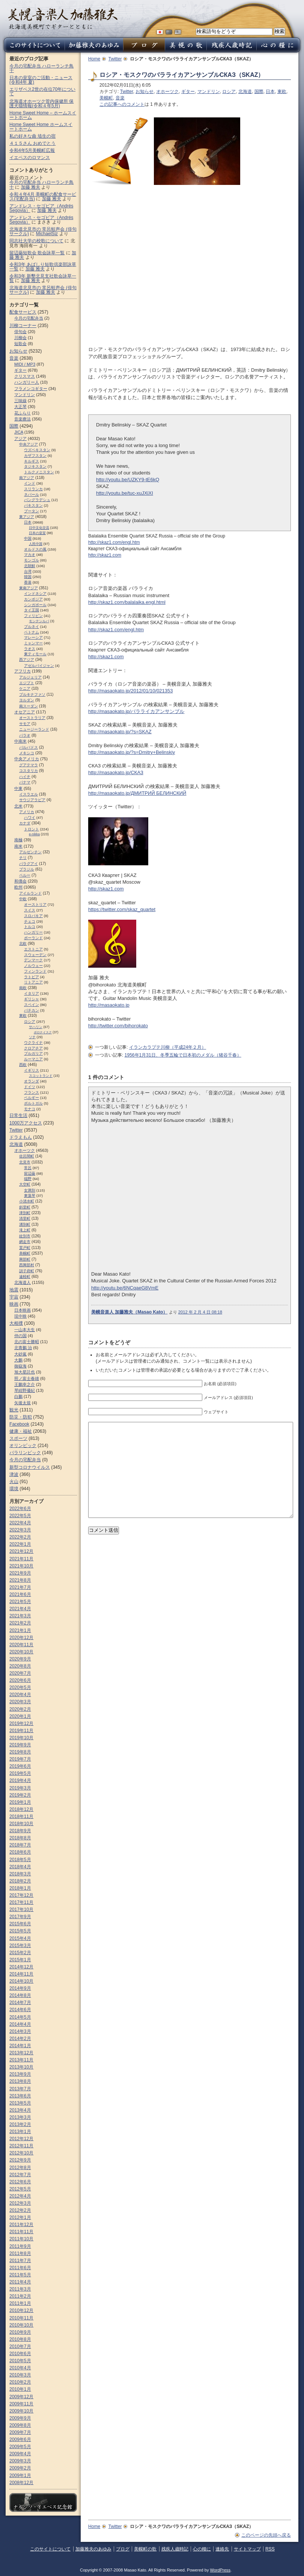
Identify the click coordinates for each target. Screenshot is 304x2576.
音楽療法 (22, 419)
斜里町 (24, 1207)
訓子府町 (26, 1271)
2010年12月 (21, 2310)
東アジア (26, 517)
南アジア (26, 478)
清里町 (24, 1218)
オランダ (31, 1081)
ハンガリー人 (26, 382)
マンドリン (208, 91)
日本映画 (22, 1310)
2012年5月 (20, 2189)
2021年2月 (20, 1623)
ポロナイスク (43, 1032)
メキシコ (26, 753)
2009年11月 (21, 2403)
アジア (20, 438)
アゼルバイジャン (39, 666)
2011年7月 (20, 2260)
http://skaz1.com (104, 555)
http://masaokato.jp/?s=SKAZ (120, 731)
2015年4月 (20, 1938)
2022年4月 (20, 1522)
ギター (188, 91)
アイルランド (30, 893)
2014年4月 (20, 2024)
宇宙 (13, 1297)
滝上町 (24, 1230)
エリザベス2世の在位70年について (42, 91)
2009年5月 (20, 2446)
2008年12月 (21, 2482)
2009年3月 (20, 2460)
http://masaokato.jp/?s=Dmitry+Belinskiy (131, 752)
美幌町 (106, 98)
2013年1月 (20, 2131)
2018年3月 (20, 1873)
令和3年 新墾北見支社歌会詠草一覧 (42, 278)
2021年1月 (20, 1630)
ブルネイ (31, 626)
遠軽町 (24, 1276)
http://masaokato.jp (108, 1005)
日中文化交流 (39, 528)
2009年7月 (20, 2432)
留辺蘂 (29, 1173)
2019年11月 (21, 1730)
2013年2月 (20, 2124)
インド (29, 483)
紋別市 (24, 1236)
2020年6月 (20, 1680)
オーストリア (35, 904)
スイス (29, 910)
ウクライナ (33, 1042)
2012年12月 (21, 2138)
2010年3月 (20, 2375)
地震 (13, 1290)
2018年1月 (20, 1888)
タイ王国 (31, 610)
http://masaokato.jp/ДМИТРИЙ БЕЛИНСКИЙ (137, 793)
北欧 (23, 943)
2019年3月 (20, 1788)
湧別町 (24, 1224)
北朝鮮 (29, 566)
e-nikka (34, 834)
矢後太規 (22, 1403)
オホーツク (167, 91)
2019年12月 (21, 1723)
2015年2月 (20, 1952)
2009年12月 (21, 2396)
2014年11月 (21, 1974)
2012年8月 (20, 2167)
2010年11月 (21, 2318)
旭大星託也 (24, 1372)
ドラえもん (20, 1137)
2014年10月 (21, 1981)
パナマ (24, 782)
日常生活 (18, 1115)
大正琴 (20, 406)
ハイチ (24, 777)
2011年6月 (20, 2267)
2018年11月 (21, 1816)
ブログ (122, 2549)
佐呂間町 (26, 1156)
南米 (18, 846)
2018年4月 (20, 1866)
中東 (18, 788)
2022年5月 (20, 1515)
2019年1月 (20, 1802)
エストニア (33, 949)
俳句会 (20, 331)
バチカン (31, 1010)
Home (94, 59)
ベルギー (31, 1098)
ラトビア (31, 977)
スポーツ (18, 1438)
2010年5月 (20, 2360)
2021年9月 (20, 1573)
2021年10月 (21, 1566)
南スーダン (28, 706)
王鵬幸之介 (24, 1384)
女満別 (29, 1190)
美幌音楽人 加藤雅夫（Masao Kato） (129, 1312)
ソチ (32, 1037)
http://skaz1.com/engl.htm (114, 542)
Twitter (115, 59)
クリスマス (24, 376)
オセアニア (24, 712)
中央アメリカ (26, 759)
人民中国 (35, 544)
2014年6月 (20, 2009)
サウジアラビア (32, 800)
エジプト (26, 683)
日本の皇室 (37, 533)
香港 (28, 582)
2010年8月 (20, 2339)
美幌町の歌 (145, 2549)
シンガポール (35, 605)
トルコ (29, 927)
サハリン (35, 1027)
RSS (270, 2549)
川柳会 (20, 337)
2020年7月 (20, 1673)
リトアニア (33, 982)
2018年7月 (20, 1845)
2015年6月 (20, 1923)
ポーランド (33, 938)
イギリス (31, 1070)
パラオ (24, 735)
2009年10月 (21, 2411)
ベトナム (31, 632)
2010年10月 (21, 2325)
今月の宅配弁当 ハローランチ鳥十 (41, 68)
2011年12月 (21, 2224)
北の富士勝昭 (26, 1341)
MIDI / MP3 (24, 364)
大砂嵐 (20, 1354)
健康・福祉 (20, 1431)
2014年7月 (20, 2002)
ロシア (229, 91)
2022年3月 (20, 1530)
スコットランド (41, 1076)
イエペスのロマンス (29, 157)
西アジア (26, 660)
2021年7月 (20, 1587)
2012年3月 (20, 2203)
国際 (258, 91)
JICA (18, 432)
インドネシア (35, 593)
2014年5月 (20, 2017)
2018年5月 (20, 1859)
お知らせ (144, 91)
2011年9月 (20, 2246)
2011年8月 (20, 2253)
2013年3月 (20, 2117)
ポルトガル (33, 1103)
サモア (24, 724)
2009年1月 (20, 2475)
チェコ (29, 921)
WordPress (220, 2570)
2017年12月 (21, 1895)
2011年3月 (20, 2289)
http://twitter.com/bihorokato (118, 1025)
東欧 (281, 91)
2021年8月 (20, 1580)
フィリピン (33, 616)
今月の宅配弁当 (28, 318)
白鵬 (18, 1396)
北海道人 (22, 1282)
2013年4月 (20, 2110)
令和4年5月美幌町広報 (32, 150)
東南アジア (28, 588)
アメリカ (26, 812)
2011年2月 (20, 2296)
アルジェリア (30, 677)
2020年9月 (20, 1659)
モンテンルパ (39, 621)
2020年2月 (20, 1709)
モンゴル (31, 560)
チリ (23, 858)
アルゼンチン (30, 852)
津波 (13, 1474)
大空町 (24, 1184)
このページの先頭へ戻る (266, 2535)
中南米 (20, 741)
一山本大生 (24, 1329)
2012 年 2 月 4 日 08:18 (200, 1312)
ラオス (29, 649)
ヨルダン (26, 700)
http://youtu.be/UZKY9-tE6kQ (127, 479)
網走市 (24, 1242)
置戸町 (24, 1248)
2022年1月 (20, 1544)
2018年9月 (20, 1830)
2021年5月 (20, 1601)
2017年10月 (21, 1909)
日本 (270, 91)
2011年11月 (21, 2231)
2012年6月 (20, 2181)
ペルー (24, 875)
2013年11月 (21, 2060)
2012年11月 (21, 2145)
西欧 (23, 1065)
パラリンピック (25, 1452)
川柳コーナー (22, 325)
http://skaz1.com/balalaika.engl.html (127, 602)
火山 (13, 1481)
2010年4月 (20, 2367)
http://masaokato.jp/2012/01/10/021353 (130, 691)
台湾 (28, 571)
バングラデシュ (37, 500)
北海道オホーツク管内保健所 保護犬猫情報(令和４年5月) (41, 103)
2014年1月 (20, 2045)
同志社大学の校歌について (36, 240)
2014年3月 (20, 2031)
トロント (31, 829)
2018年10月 (21, 1823)
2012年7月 (20, 2174)
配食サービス (22, 312)
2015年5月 (20, 1931)
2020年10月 (21, 1651)
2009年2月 (20, 2468)
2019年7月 (20, 1759)
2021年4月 (20, 1608)
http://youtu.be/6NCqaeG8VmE (124, 1288)
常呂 (28, 1168)
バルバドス (28, 747)
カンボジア (33, 599)
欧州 (18, 887)
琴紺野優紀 (24, 1390)
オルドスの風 (35, 549)
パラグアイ (28, 864)
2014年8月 (20, 1995)
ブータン (31, 511)
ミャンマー (33, 643)
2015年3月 (20, 1945)
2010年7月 (20, 2346)
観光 (13, 1410)
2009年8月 (20, 2425)
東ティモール (35, 654)
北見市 (24, 1162)
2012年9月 (20, 2160)
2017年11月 (21, 1902)
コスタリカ (28, 771)
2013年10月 (21, 2067)
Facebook (19, 1424)
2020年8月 (20, 1666)
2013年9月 (20, 2074)
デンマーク (33, 960)
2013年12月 (21, 2052)
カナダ (24, 823)
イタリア (31, 993)
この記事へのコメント (121, 104)
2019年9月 (20, 1744)
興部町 (24, 1259)
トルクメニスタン (39, 472)
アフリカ (22, 671)
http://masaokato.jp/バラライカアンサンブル (136, 711)
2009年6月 (20, 2439)
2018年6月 (20, 1852)
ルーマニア (33, 1059)
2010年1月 (20, 2389)
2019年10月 (21, 1737)
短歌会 (20, 343)
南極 (18, 840)
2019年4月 (20, 1780)
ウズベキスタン (37, 450)
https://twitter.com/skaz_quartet (121, 909)
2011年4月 (20, 2282)
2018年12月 (21, 1809)
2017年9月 (20, 1916)
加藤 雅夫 (30, 187)
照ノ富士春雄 (26, 1378)
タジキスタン (35, 466)
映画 (13, 1304)
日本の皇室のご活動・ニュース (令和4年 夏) (40, 80)
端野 (28, 1179)
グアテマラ (28, 765)
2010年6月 (20, 2353)
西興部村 (26, 1265)
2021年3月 (20, 1615)
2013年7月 (20, 2088)
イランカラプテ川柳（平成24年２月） (167, 1047)
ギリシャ (31, 999)
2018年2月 (20, 1881)
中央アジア (28, 444)
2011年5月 (20, 2274)
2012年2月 (20, 2210)
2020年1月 (20, 1716)
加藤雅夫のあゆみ (93, 2549)
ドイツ (29, 1087)
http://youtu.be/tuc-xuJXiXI (124, 493)
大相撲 (16, 1323)
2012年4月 (20, 2196)
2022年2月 (20, 1537)
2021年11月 (21, 1558)
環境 (13, 1488)
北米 (18, 806)
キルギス (31, 461)
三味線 (20, 400)
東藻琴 (29, 1195)
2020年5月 (20, 1687)
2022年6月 (20, 1508)
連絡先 (222, 2549)
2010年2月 (20, 2382)
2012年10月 (21, 2153)
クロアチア (33, 1048)
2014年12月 (21, 1967)
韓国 (28, 577)
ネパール (31, 494)
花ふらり (22, 413)
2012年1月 (20, 2217)
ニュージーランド (34, 729)
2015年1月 (20, 1959)
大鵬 (18, 1360)
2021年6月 (20, 1594)
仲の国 (20, 1335)
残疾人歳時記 (174, 2549)
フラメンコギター (30, 388)
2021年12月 (21, 1551)
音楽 (120, 98)
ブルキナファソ (32, 694)
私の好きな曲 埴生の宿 (32, 136)
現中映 (20, 1316)
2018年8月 (20, 1837)
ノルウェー (33, 966)
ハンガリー (33, 932)
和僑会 (20, 881)
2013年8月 (20, 2081)
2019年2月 (20, 1795)
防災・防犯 (20, 1417)
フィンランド (35, 971)
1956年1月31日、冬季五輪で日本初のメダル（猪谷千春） (183, 1055)
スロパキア (33, 916)
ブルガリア (33, 1053)
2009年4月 (20, 2453)
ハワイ (29, 817)
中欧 (23, 899)
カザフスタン (35, 455)
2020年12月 (21, 1637)
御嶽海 (20, 1366)
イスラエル (28, 794)
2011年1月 (20, 2303)
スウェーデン (35, 955)
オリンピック (22, 1445)
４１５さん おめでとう (32, 143)
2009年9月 (20, 2418)
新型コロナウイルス (29, 1467)
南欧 (23, 988)
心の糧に (202, 2549)
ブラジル (26, 869)
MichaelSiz (47, 233)
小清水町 (26, 1201)
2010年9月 (20, 2332)
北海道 (245, 91)
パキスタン (33, 505)
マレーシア (33, 637)
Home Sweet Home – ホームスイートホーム (42, 115)
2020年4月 (20, 1694)
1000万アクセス (25, 1123)
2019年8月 (20, 1752)
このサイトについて (50, 2549)
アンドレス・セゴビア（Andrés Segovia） (41, 220)
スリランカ (33, 489)
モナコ (29, 1109)
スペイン (31, 1005)
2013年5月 (20, 2103)
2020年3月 (20, 1701)
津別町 (24, 1213)
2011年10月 (21, 2238)
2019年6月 (20, 1766)
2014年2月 (20, 2038)
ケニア (24, 688)
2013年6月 (20, 2096)
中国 (28, 538)
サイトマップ (247, 2549)
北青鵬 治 (23, 1347)
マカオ (29, 554)
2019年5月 (20, 1773)
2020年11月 (21, 1644)
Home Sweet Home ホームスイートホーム (40, 127)
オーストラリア (32, 718)
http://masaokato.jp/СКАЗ (115, 772)
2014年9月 (20, 1988)
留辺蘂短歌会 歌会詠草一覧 (37, 252)
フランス (31, 1092)
